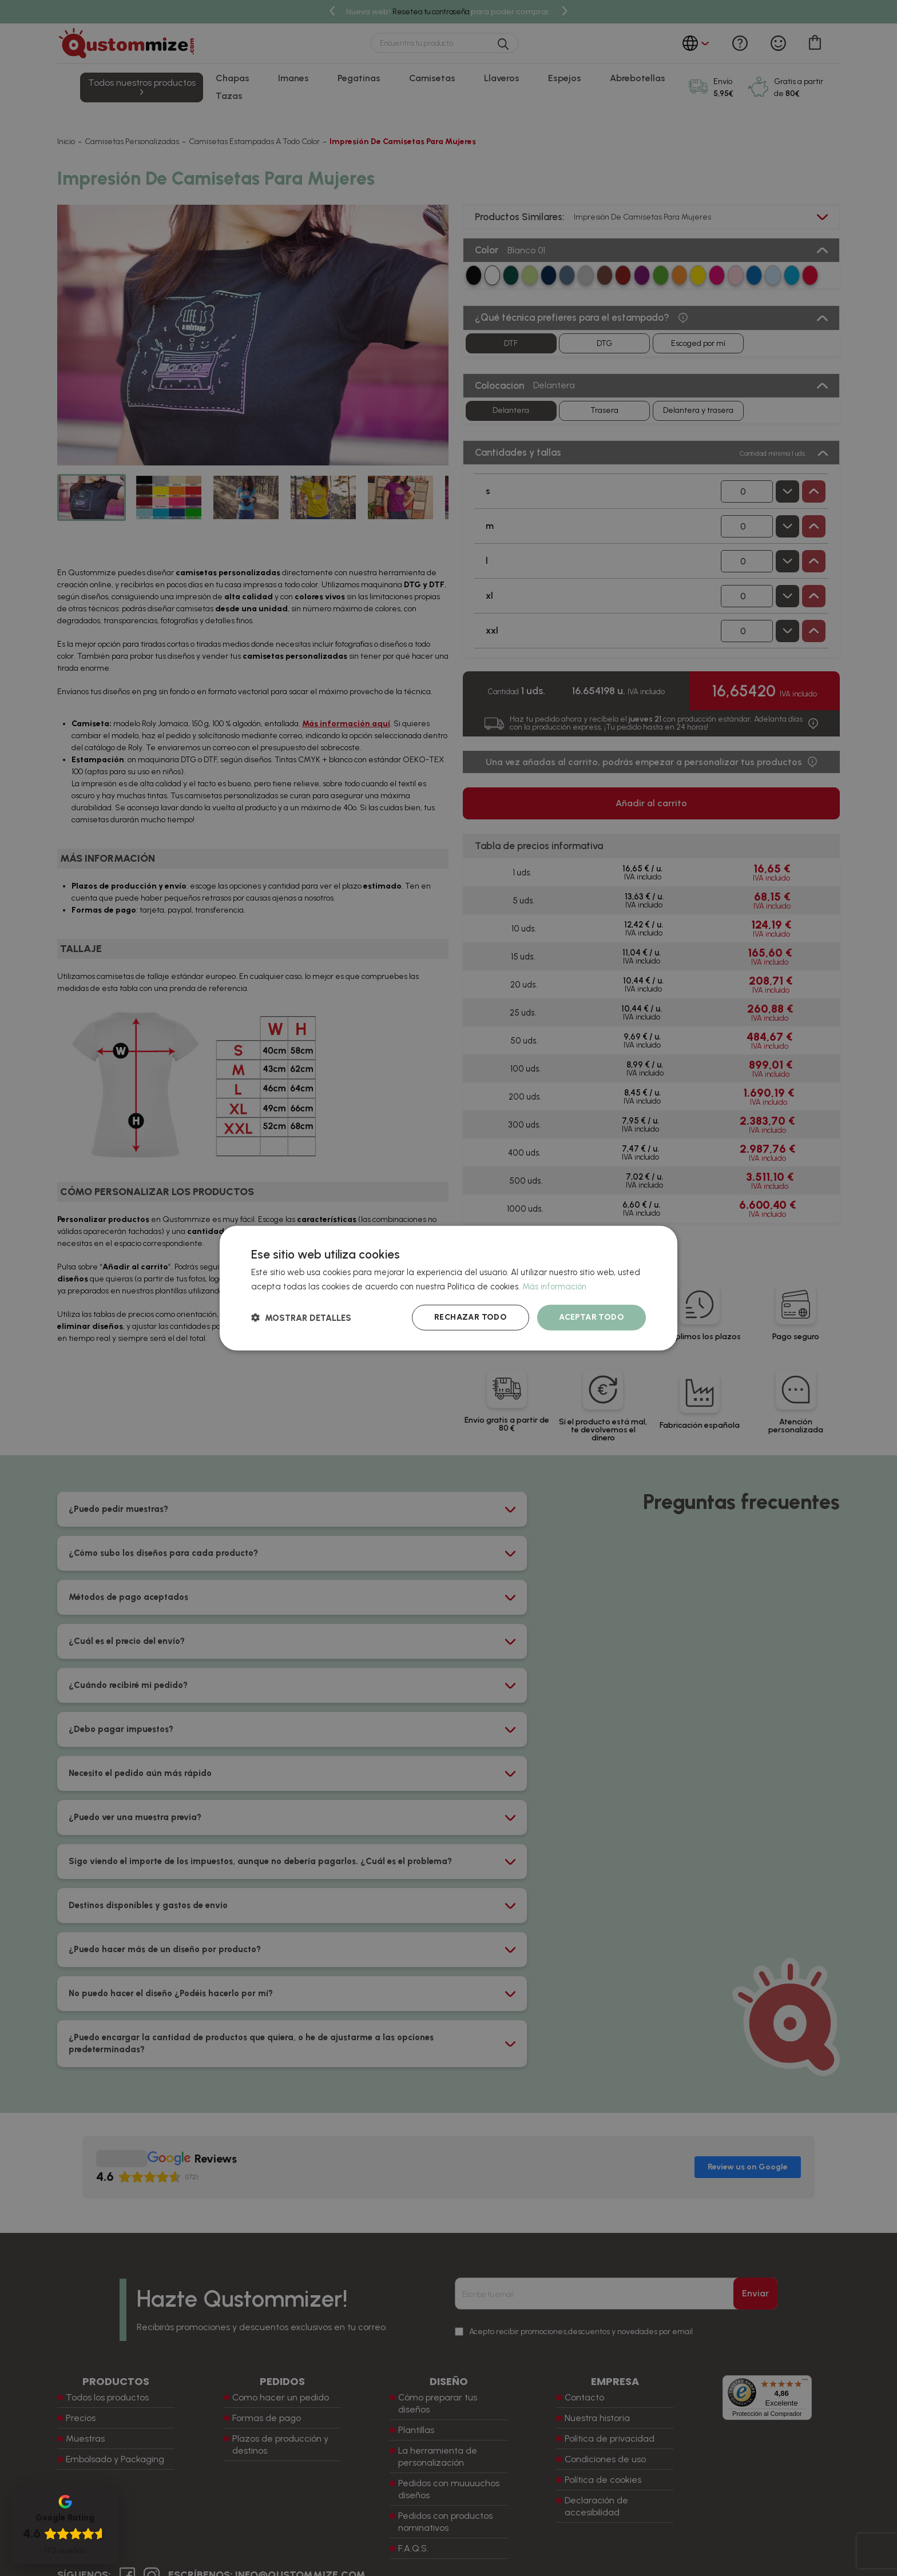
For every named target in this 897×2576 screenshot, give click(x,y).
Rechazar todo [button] (470, 1317)
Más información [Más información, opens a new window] (554, 1286)
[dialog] (448, 1288)
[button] (301, 1317)
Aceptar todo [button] (591, 1317)
